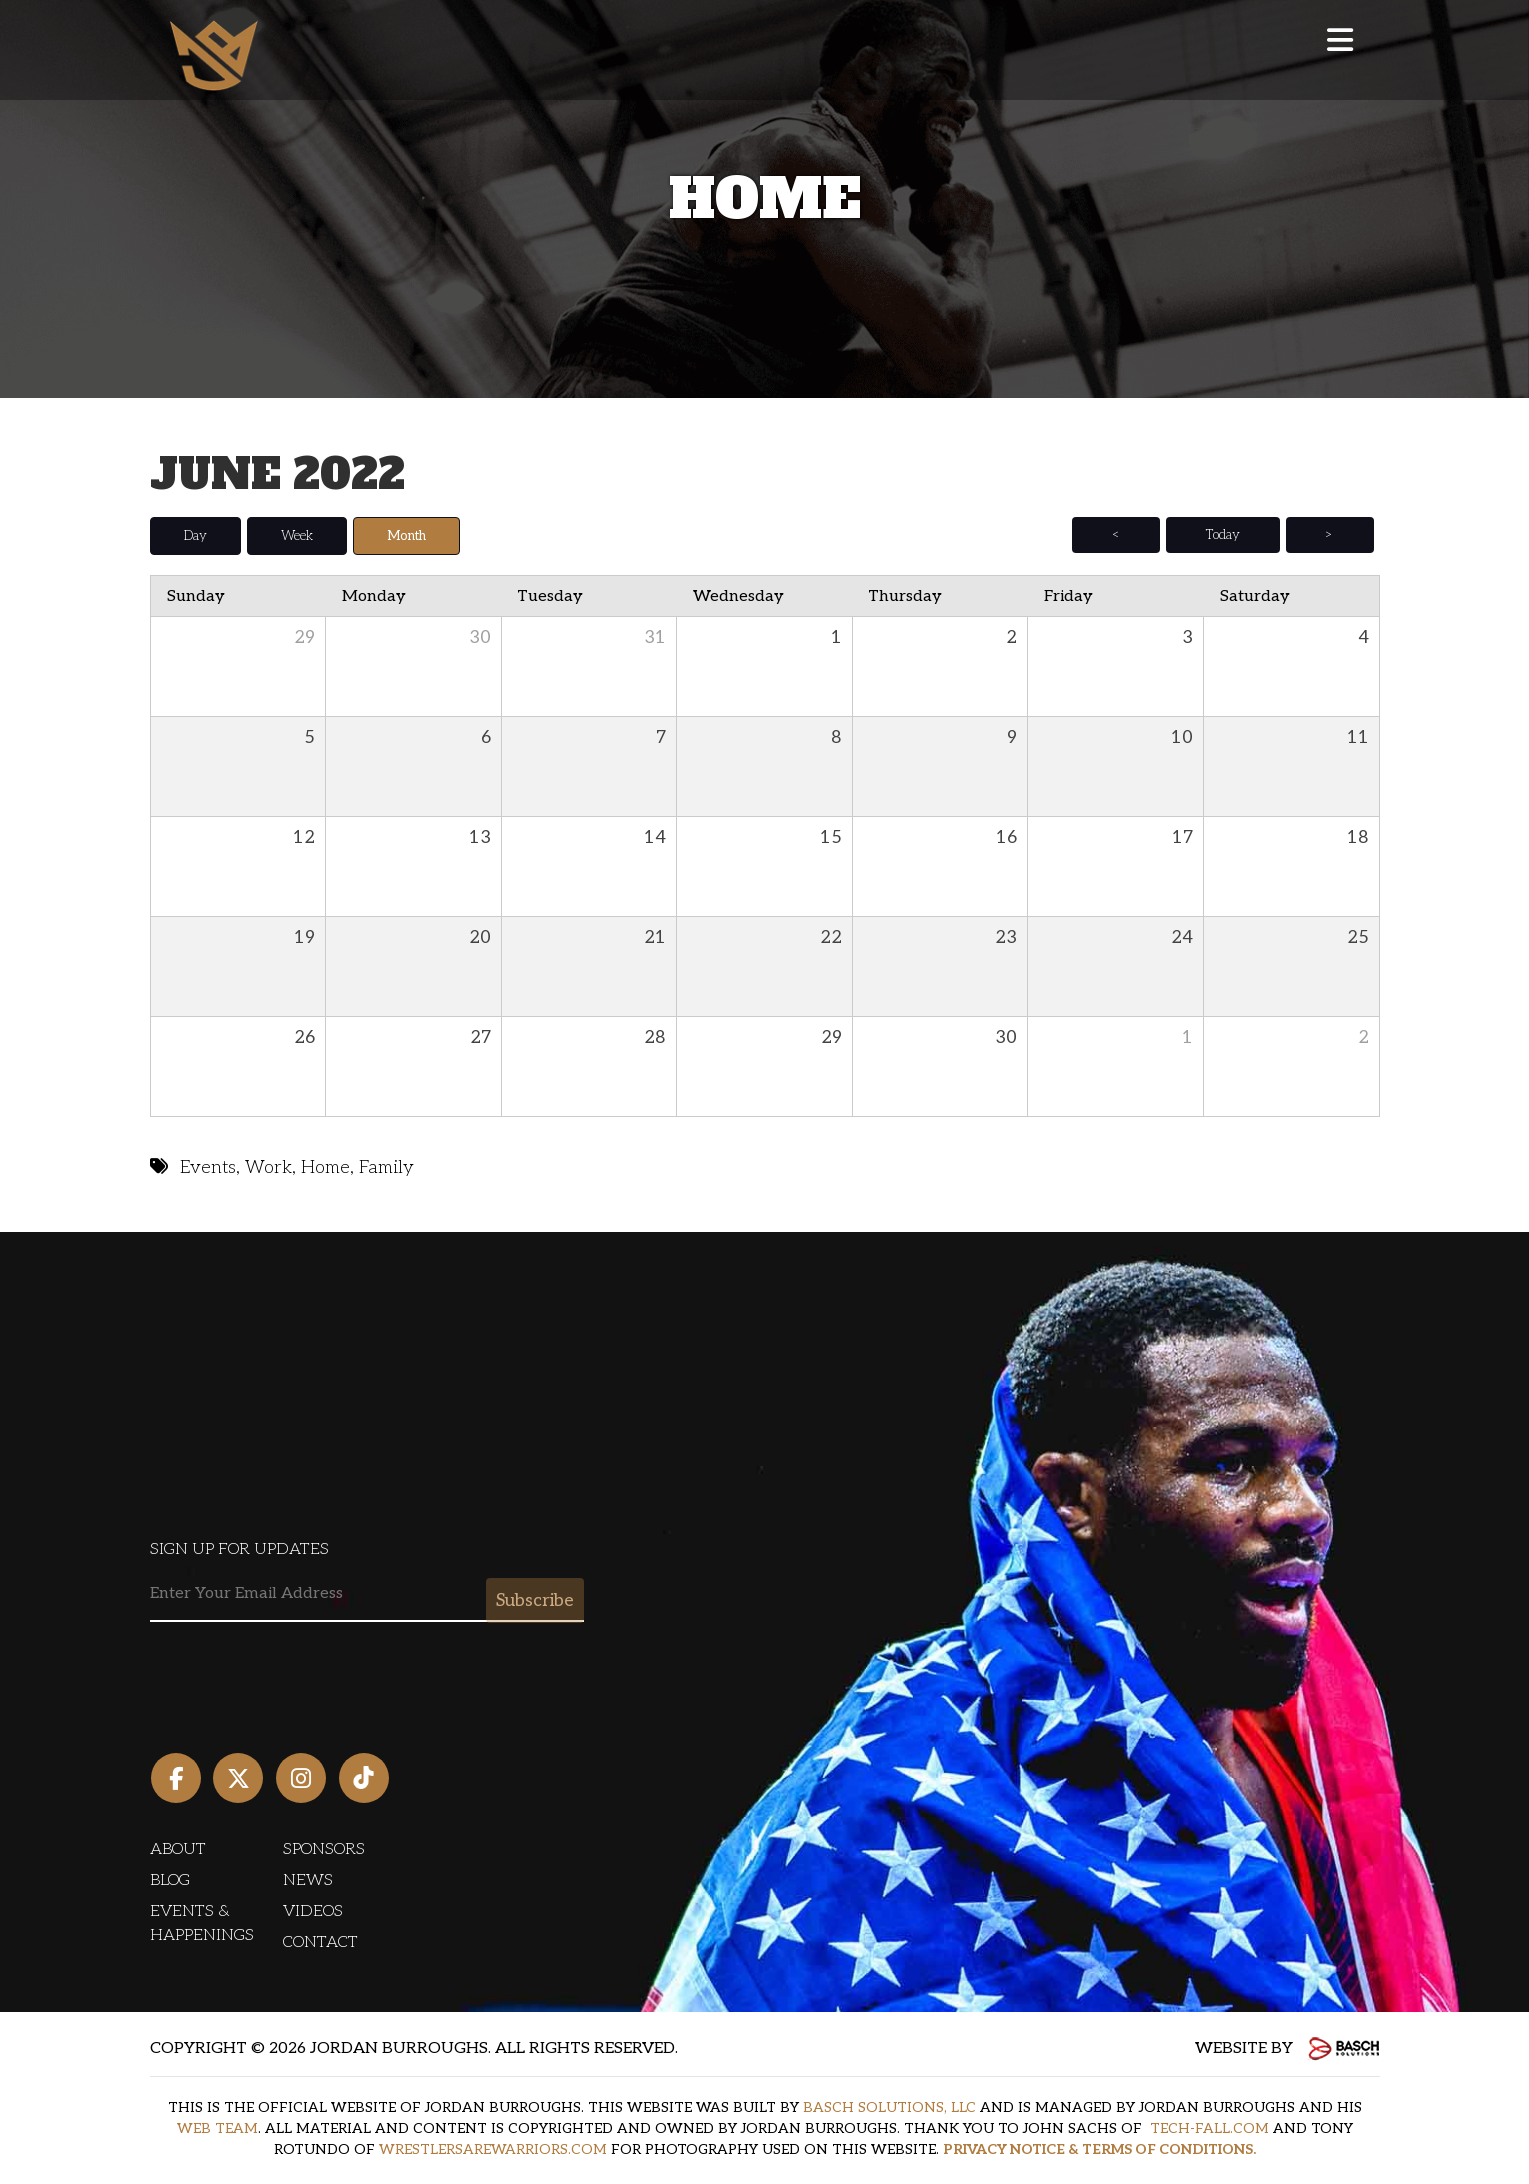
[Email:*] (367, 1593)
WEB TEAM (217, 2127)
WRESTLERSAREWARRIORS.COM (493, 2148)
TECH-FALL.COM (1209, 2127)
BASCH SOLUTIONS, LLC (889, 2106)
